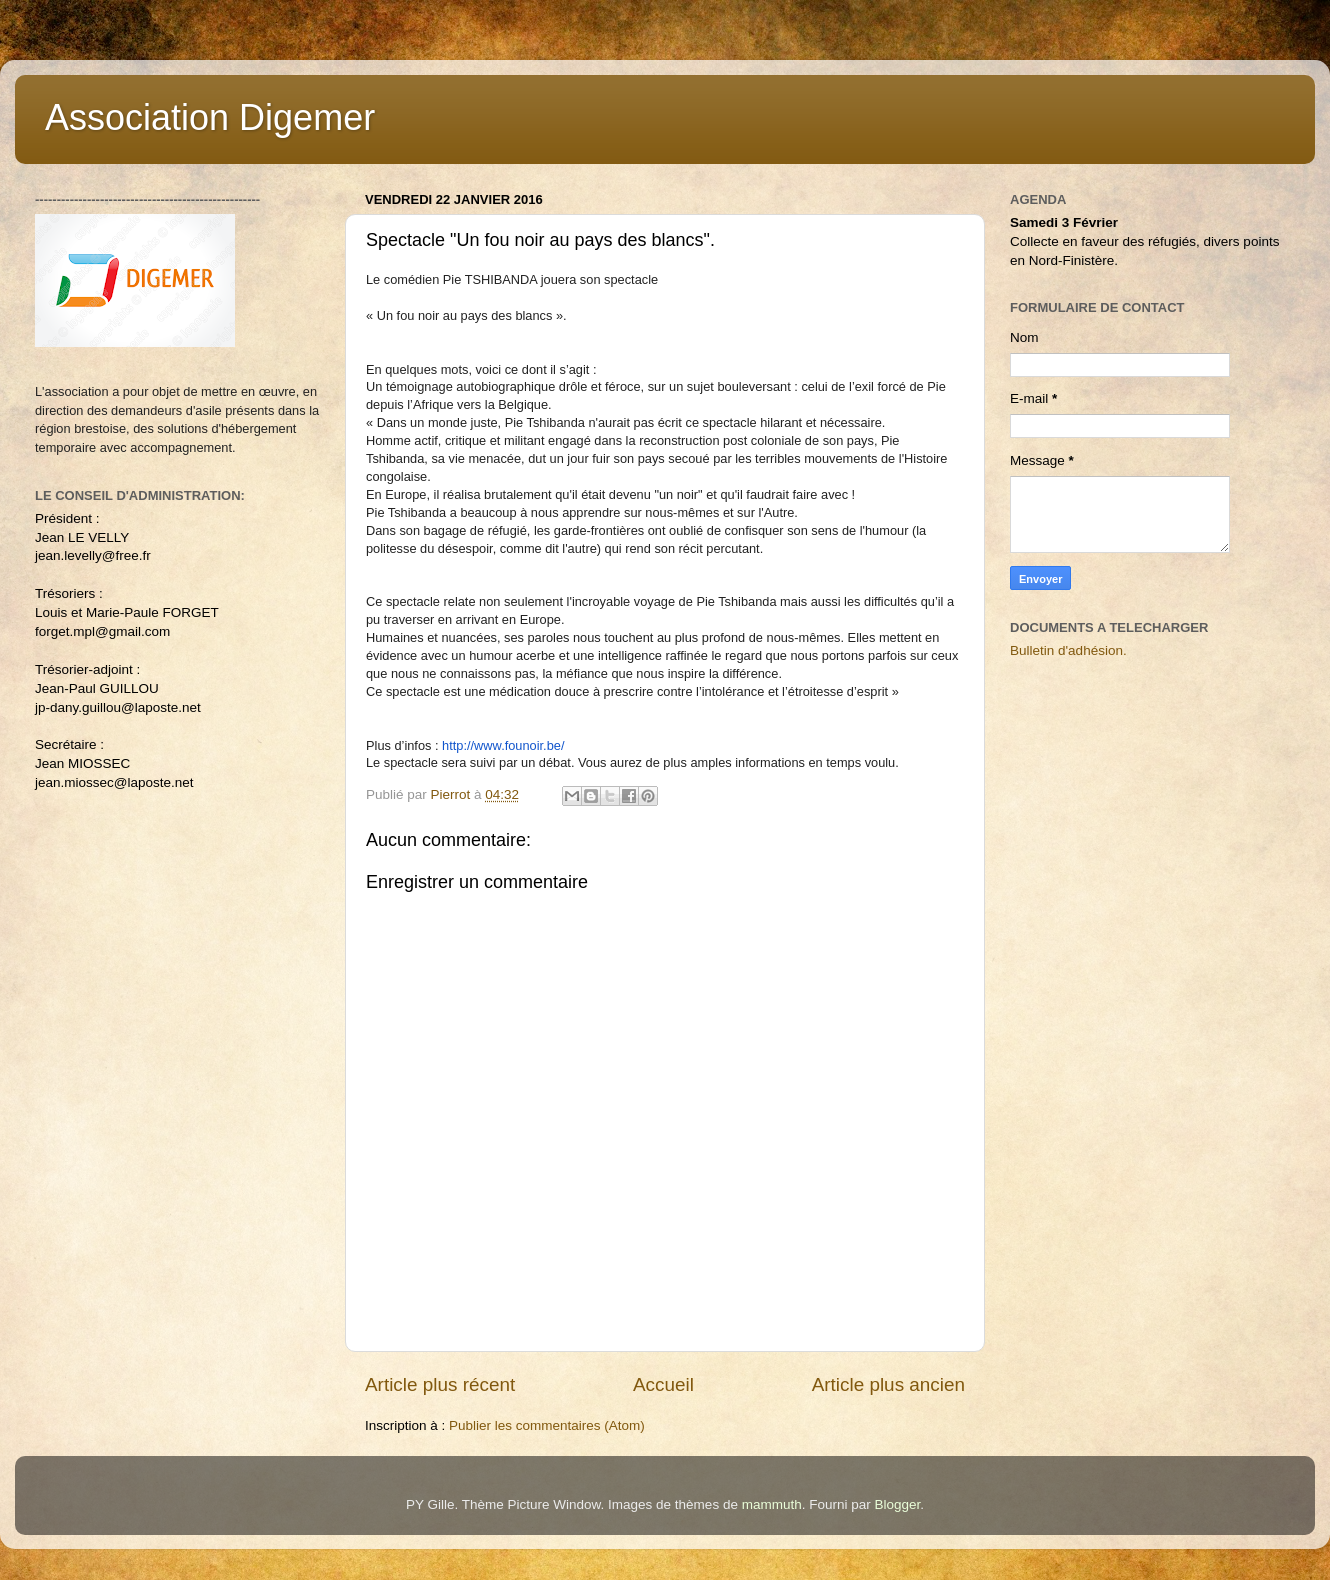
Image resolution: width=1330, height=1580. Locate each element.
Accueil (663, 1384)
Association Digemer (210, 117)
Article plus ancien (888, 1384)
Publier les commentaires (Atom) (547, 1425)
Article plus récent (440, 1384)
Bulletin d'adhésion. (1068, 650)
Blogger (897, 1504)
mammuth (772, 1504)
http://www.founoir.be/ (503, 745)
